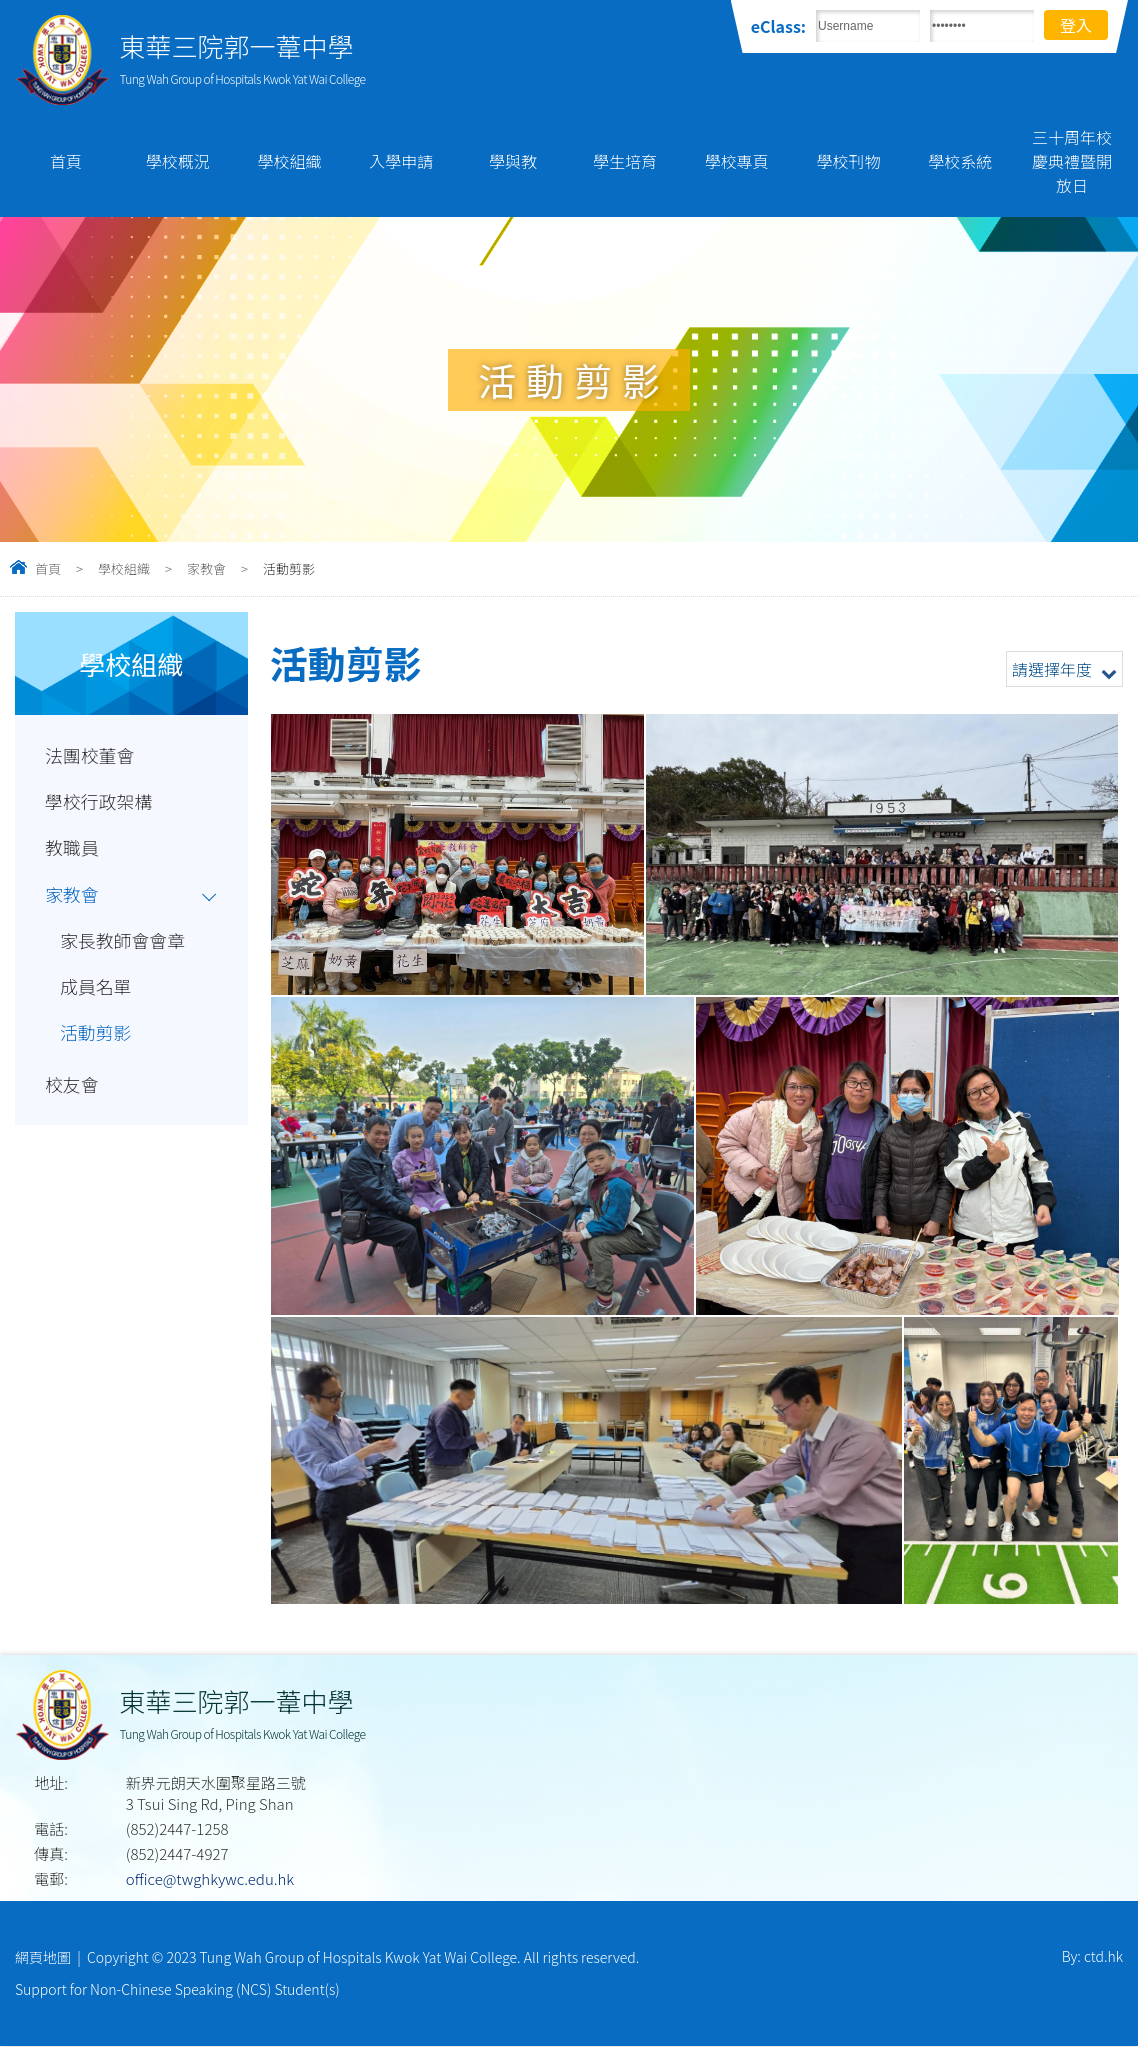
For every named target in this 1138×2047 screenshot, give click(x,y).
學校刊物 (848, 161)
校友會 (73, 1097)
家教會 (206, 568)
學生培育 (625, 161)
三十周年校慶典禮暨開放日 (1072, 161)
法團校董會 (91, 756)
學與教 (513, 161)
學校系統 (960, 161)
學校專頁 (737, 161)
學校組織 (289, 161)
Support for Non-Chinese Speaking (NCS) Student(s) (177, 1990)
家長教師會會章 (125, 948)
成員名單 (97, 996)
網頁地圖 (43, 1957)
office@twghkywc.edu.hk (210, 1878)
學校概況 (178, 161)
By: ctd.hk (1092, 1957)
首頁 (66, 161)
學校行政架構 (100, 804)
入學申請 (401, 161)
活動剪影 (97, 1044)
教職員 (73, 852)
